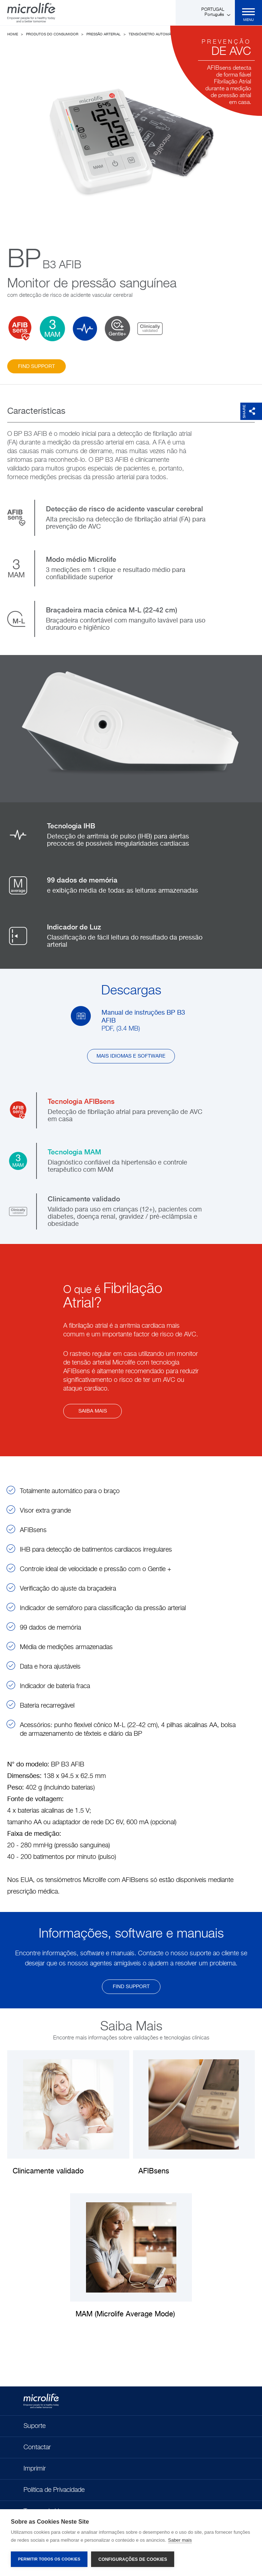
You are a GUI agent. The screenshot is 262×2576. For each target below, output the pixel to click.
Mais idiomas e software (131, 1056)
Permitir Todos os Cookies (49, 2559)
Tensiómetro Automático (154, 34)
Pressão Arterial (103, 34)
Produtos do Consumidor (52, 34)
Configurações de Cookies (132, 2559)
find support (36, 366)
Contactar (37, 2447)
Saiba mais (92, 1411)
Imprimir (34, 2469)
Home (12, 34)
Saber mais (180, 2540)
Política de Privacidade (54, 2490)
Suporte (34, 2426)
